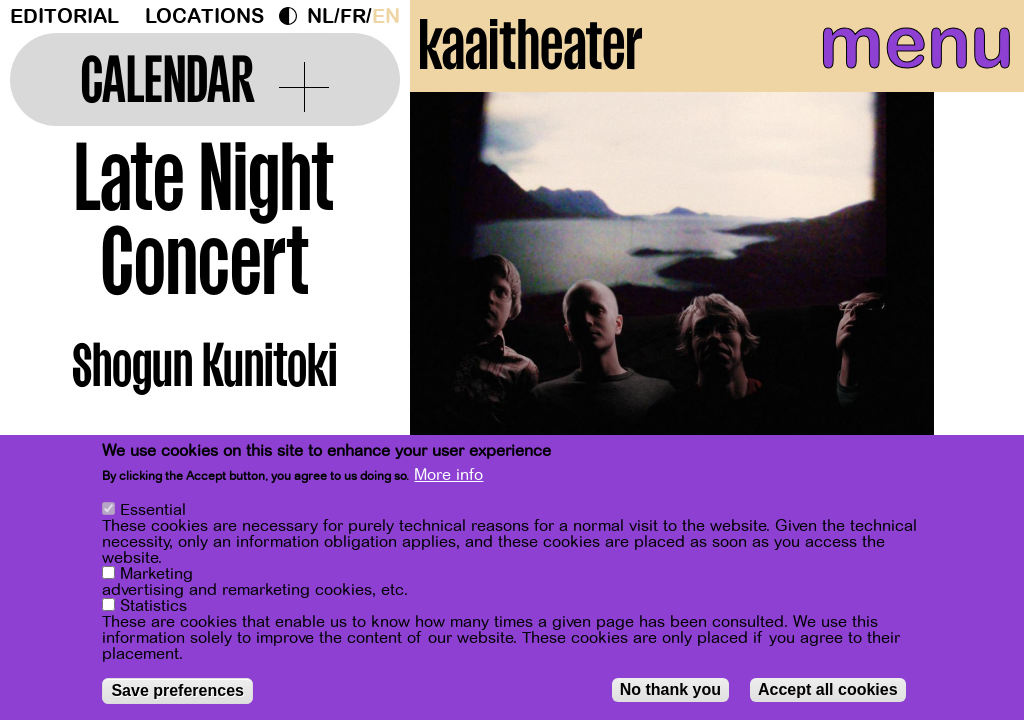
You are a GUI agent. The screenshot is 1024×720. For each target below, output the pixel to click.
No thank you (670, 689)
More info (448, 475)
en (386, 16)
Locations (204, 16)
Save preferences (177, 690)
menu (887, 60)
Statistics (153, 606)
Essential (153, 510)
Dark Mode (293, 16)
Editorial (64, 16)
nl (320, 16)
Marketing (156, 574)
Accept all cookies (828, 689)
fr (353, 16)
